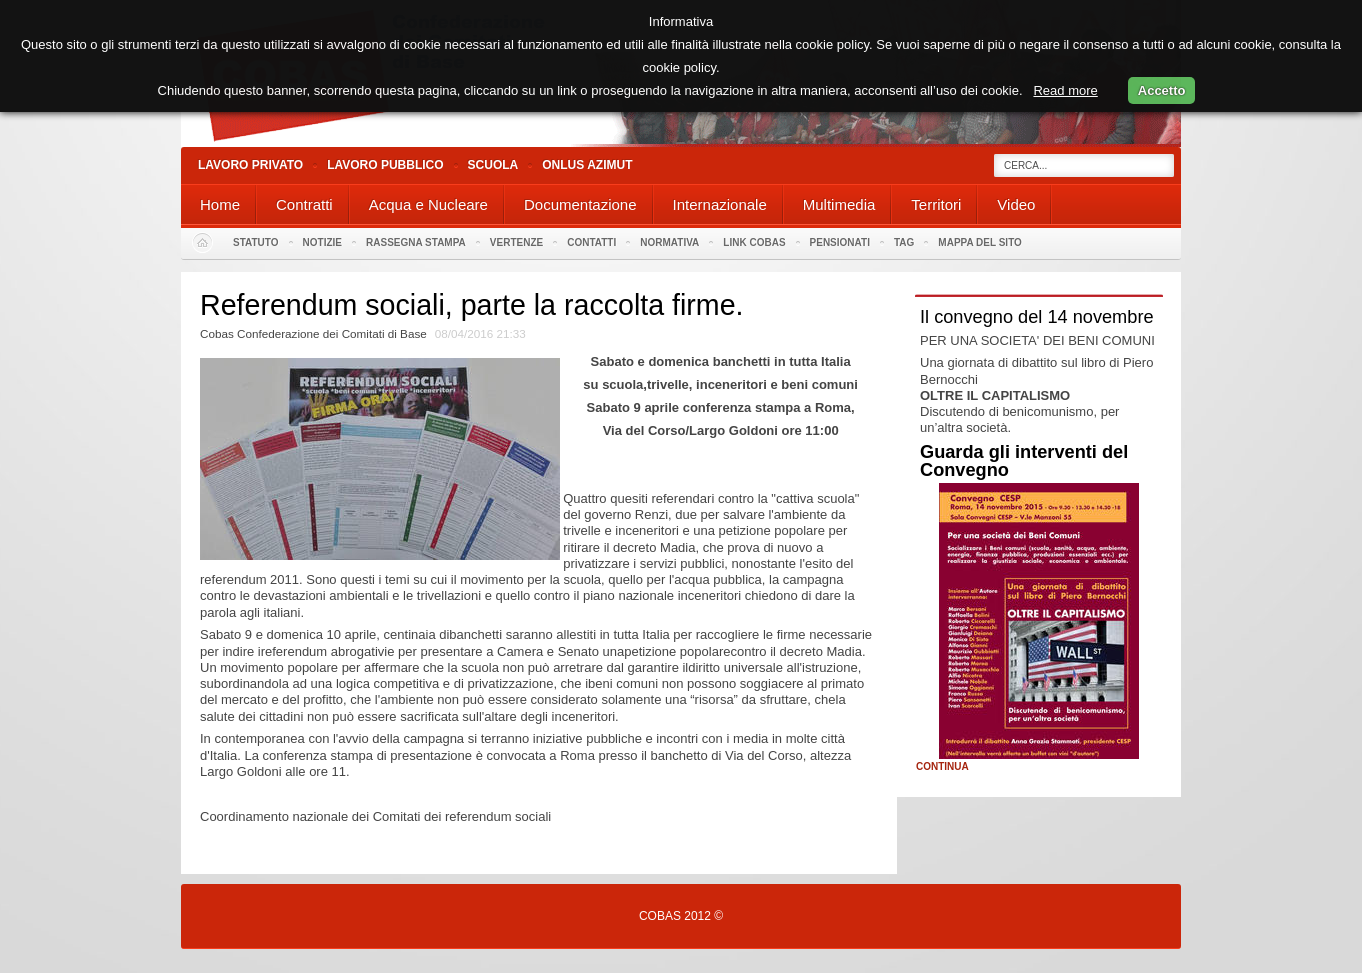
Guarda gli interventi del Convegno (1024, 461)
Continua (942, 767)
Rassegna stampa (416, 242)
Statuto (256, 242)
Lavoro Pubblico (385, 165)
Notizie (322, 242)
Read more (1065, 90)
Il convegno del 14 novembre (1037, 317)
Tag (904, 242)
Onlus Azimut (587, 165)
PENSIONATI (840, 242)
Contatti (591, 242)
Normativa (669, 242)
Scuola (493, 165)
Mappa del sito (980, 242)
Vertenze (516, 242)
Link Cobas (754, 242)
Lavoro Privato (250, 165)
